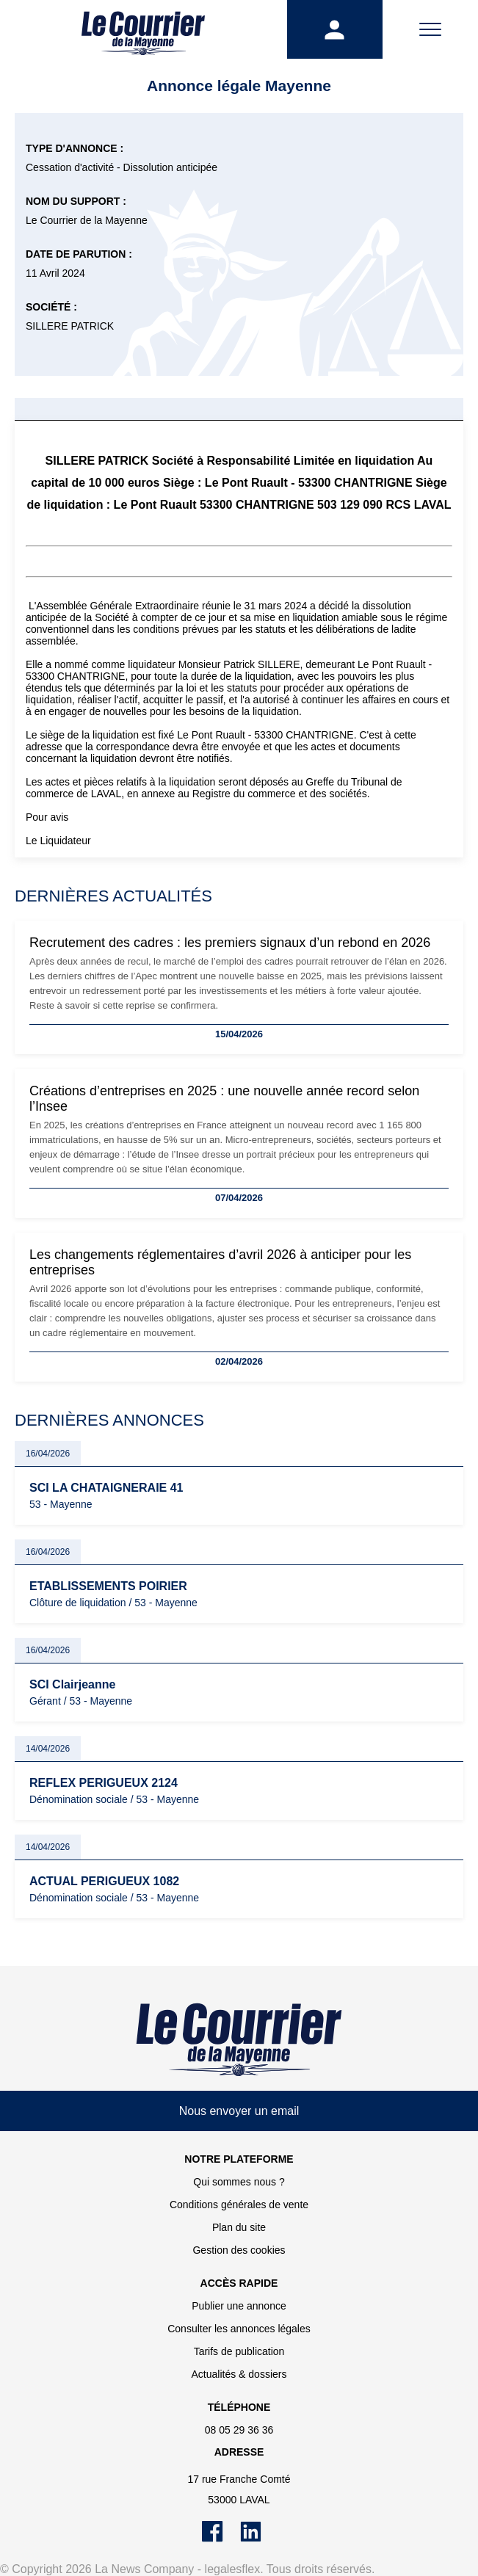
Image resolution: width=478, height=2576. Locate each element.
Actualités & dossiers (239, 2374)
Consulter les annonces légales (239, 2328)
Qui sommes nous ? (239, 2182)
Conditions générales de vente (239, 2204)
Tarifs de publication (239, 2351)
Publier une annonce (239, 2306)
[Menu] (430, 29)
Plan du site (239, 2227)
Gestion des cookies (238, 2250)
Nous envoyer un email (239, 2111)
